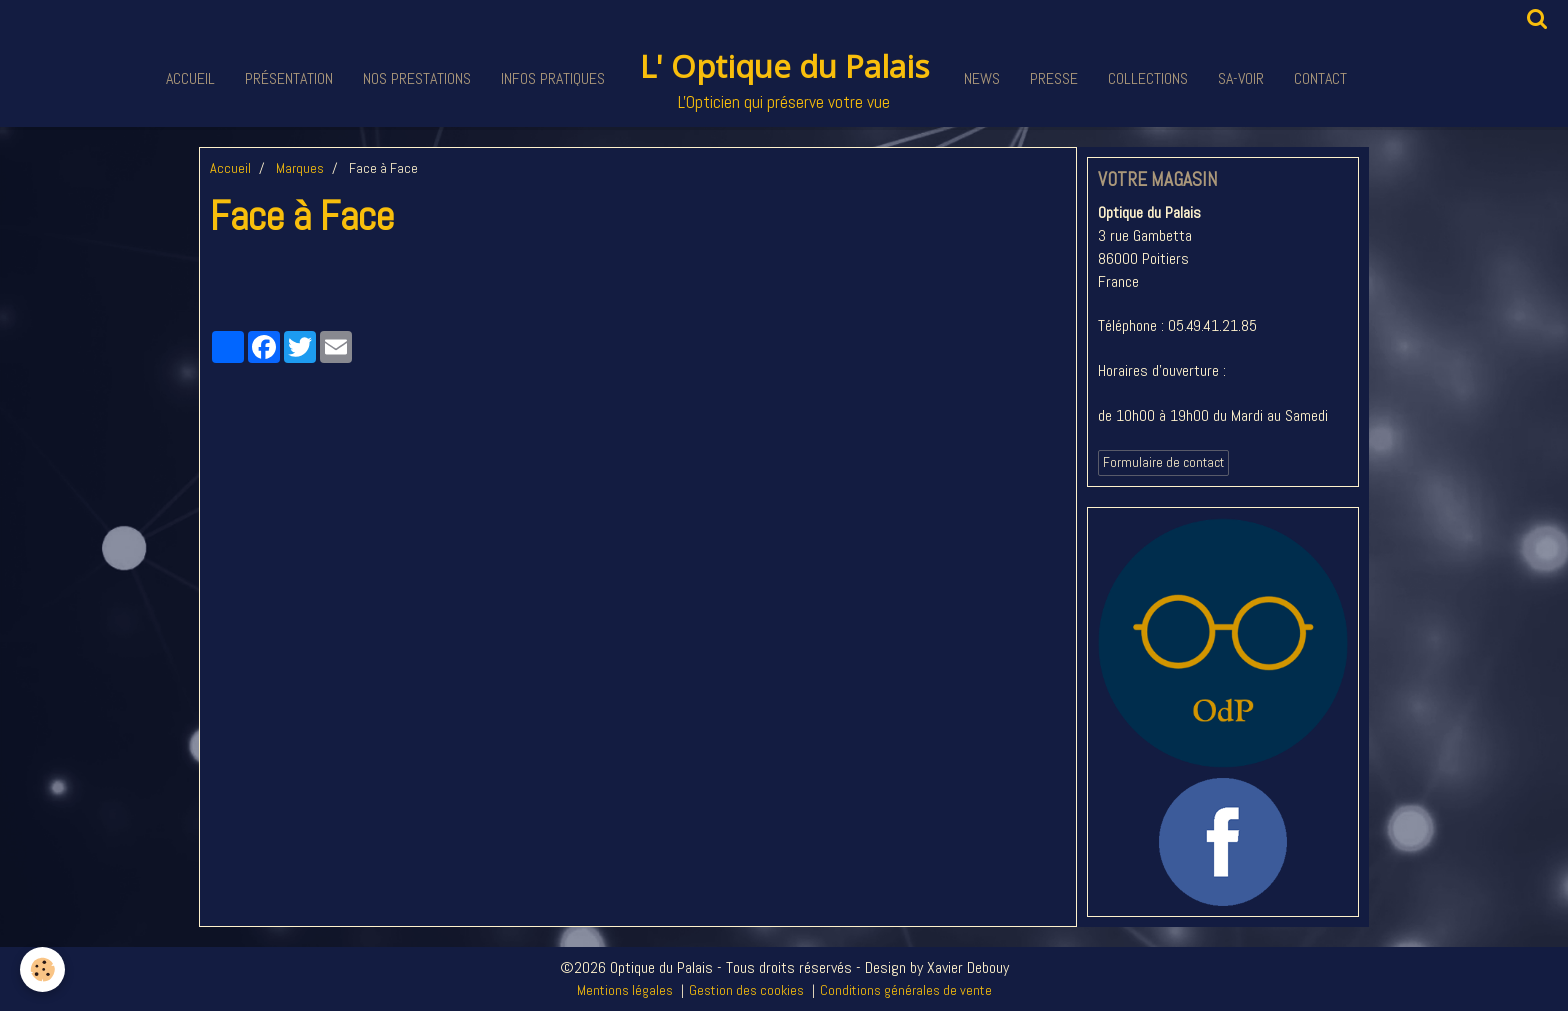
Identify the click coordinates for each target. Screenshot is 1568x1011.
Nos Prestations (417, 78)
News (982, 78)
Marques (300, 168)
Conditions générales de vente (906, 990)
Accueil (190, 78)
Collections (1148, 78)
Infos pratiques (553, 78)
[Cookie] (42, 969)
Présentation (289, 78)
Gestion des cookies (746, 990)
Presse (1054, 78)
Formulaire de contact (1163, 462)
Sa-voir (1241, 78)
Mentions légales (625, 990)
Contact (1320, 78)
